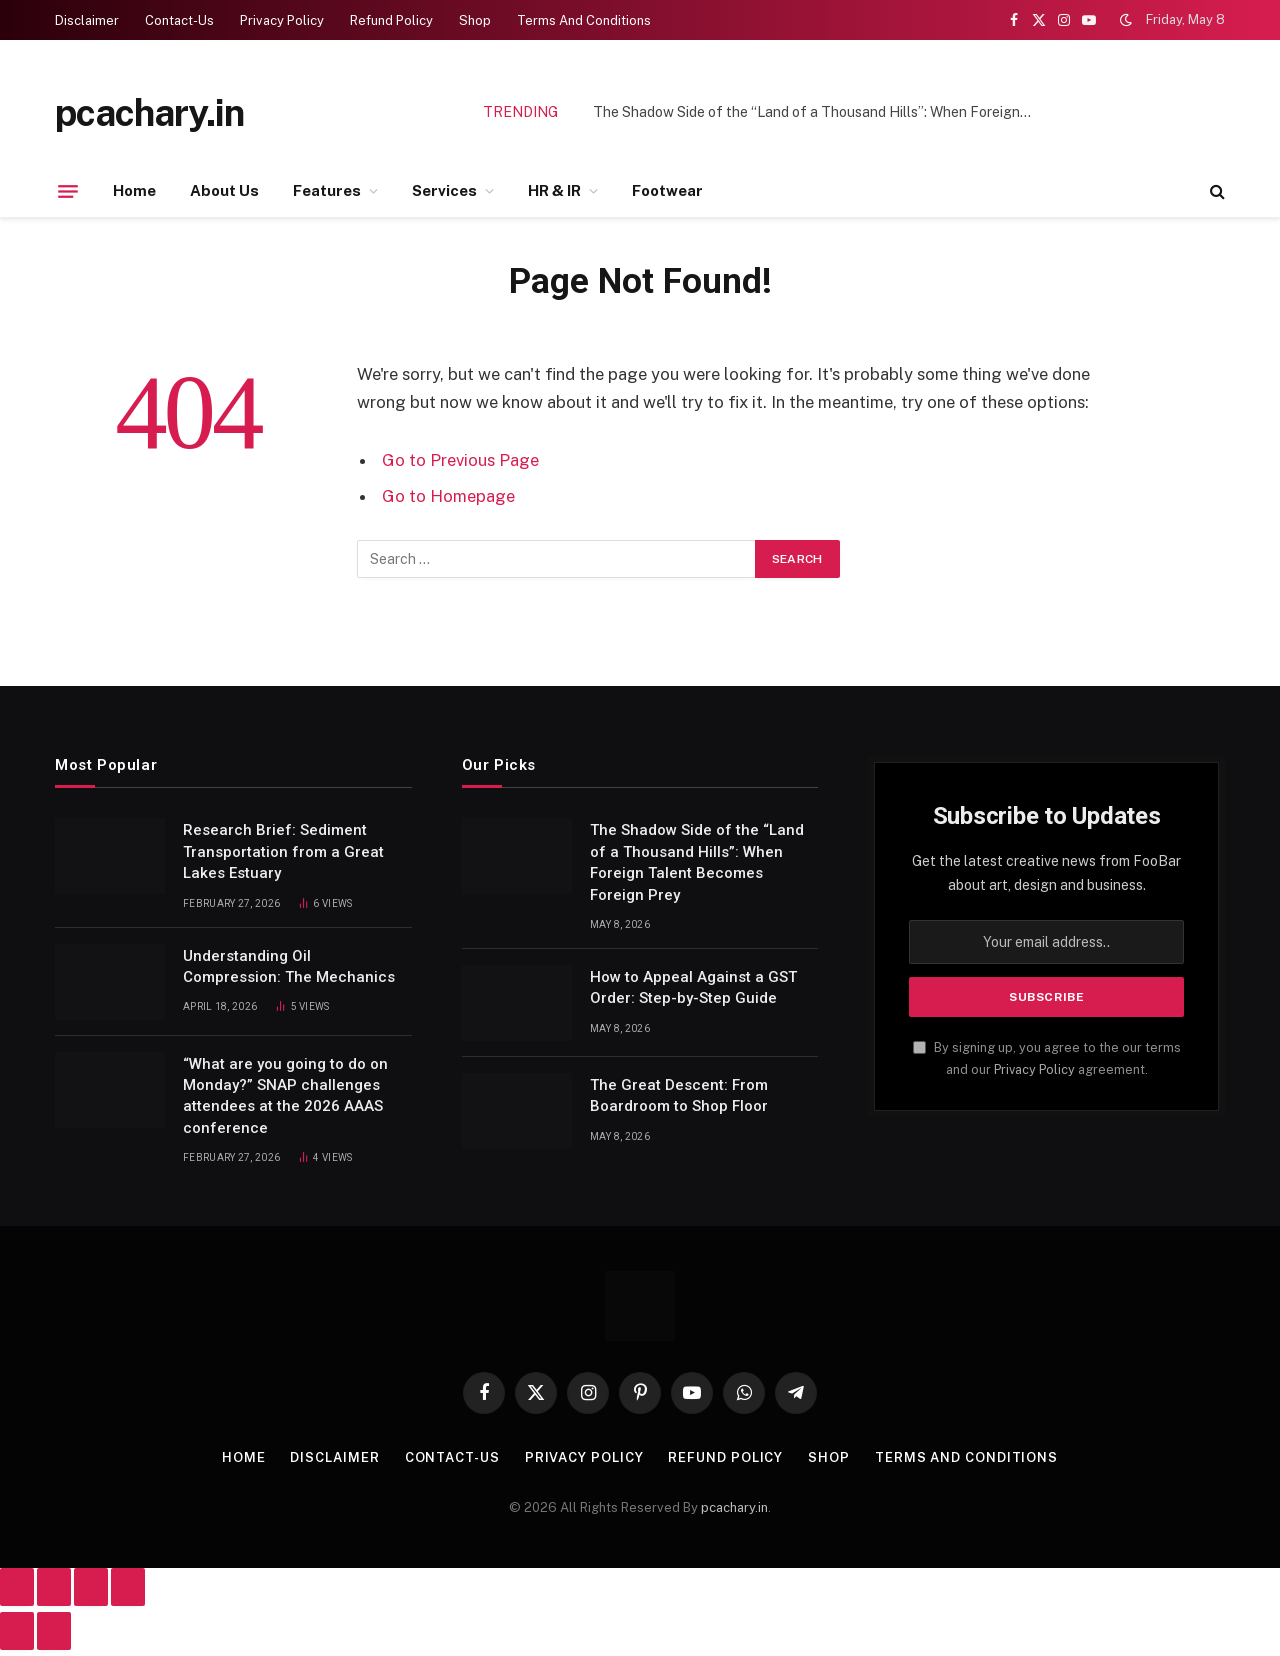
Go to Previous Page (460, 460)
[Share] (91, 1587)
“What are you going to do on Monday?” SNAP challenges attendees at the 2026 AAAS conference (285, 1096)
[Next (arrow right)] (54, 1631)
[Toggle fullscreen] (54, 1587)
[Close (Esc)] (128, 1587)
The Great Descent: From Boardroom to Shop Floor (679, 1095)
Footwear (667, 190)
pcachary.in (734, 1507)
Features (327, 190)
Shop (475, 20)
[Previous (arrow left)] (17, 1631)
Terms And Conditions (584, 20)
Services (444, 190)
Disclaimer (87, 20)
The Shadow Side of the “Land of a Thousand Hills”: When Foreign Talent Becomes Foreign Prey (818, 112)
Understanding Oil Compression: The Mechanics (289, 966)
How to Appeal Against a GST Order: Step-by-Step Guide (693, 987)
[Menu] (68, 191)
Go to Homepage (448, 496)
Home (134, 190)
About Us (224, 190)
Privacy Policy (282, 20)
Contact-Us (179, 20)
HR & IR (554, 190)
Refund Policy (391, 20)
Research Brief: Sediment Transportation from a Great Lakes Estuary (283, 851)
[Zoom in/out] (17, 1587)
